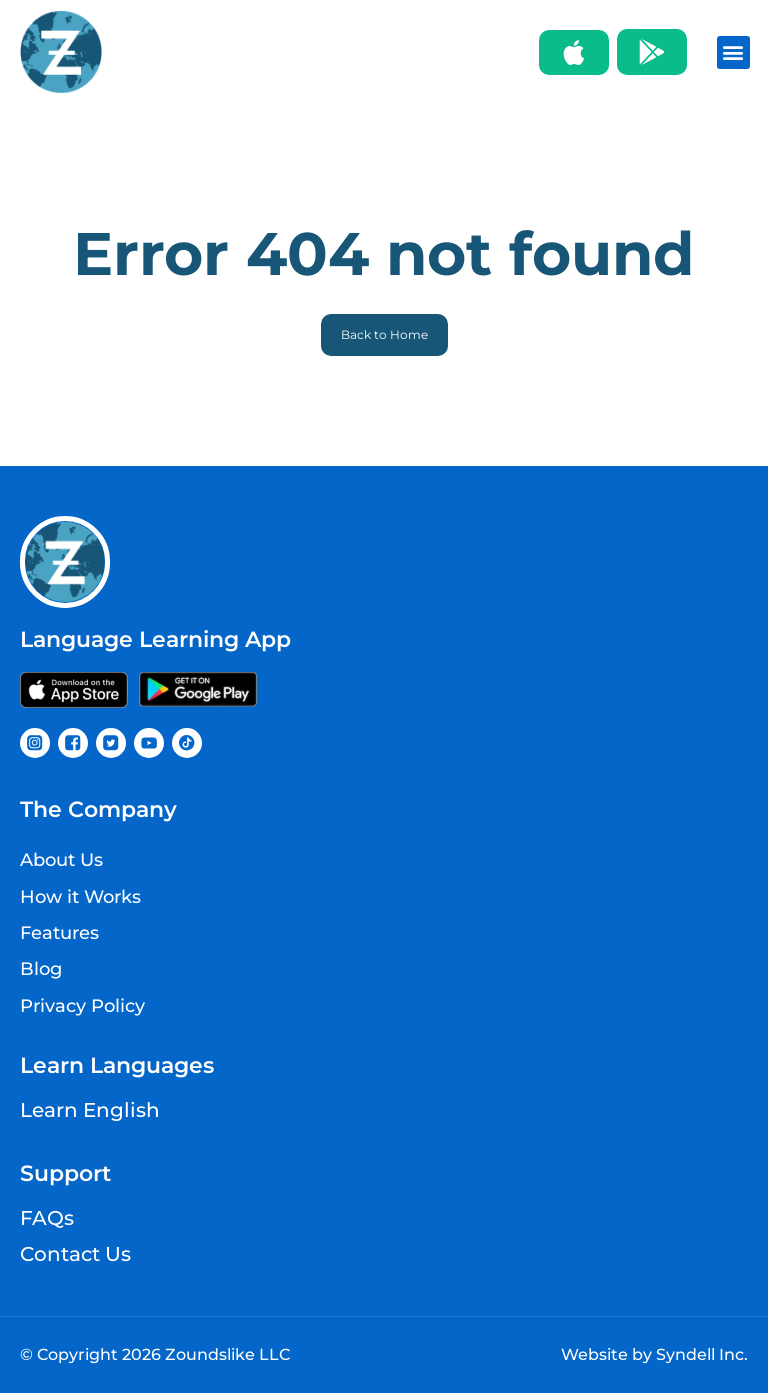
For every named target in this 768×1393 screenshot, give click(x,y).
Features (59, 933)
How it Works (80, 897)
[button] (733, 52)
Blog (41, 969)
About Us (61, 860)
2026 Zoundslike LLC (206, 1354)
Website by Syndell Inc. (654, 1354)
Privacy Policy (82, 1006)
